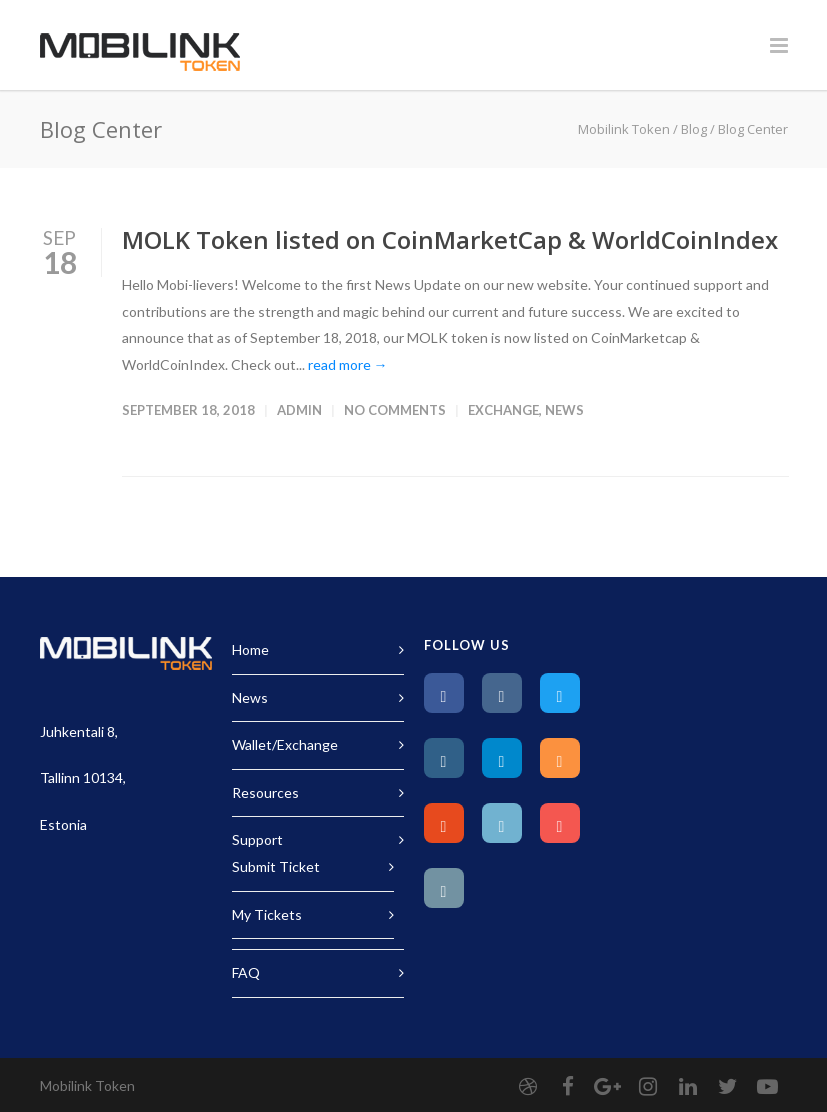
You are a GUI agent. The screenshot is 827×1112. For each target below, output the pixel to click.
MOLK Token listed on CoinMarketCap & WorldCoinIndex (450, 239)
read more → (348, 364)
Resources (265, 792)
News (564, 410)
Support (257, 839)
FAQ (246, 972)
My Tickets (267, 914)
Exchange (503, 410)
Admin (299, 410)
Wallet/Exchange (285, 744)
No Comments (395, 410)
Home (250, 649)
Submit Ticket (276, 866)
